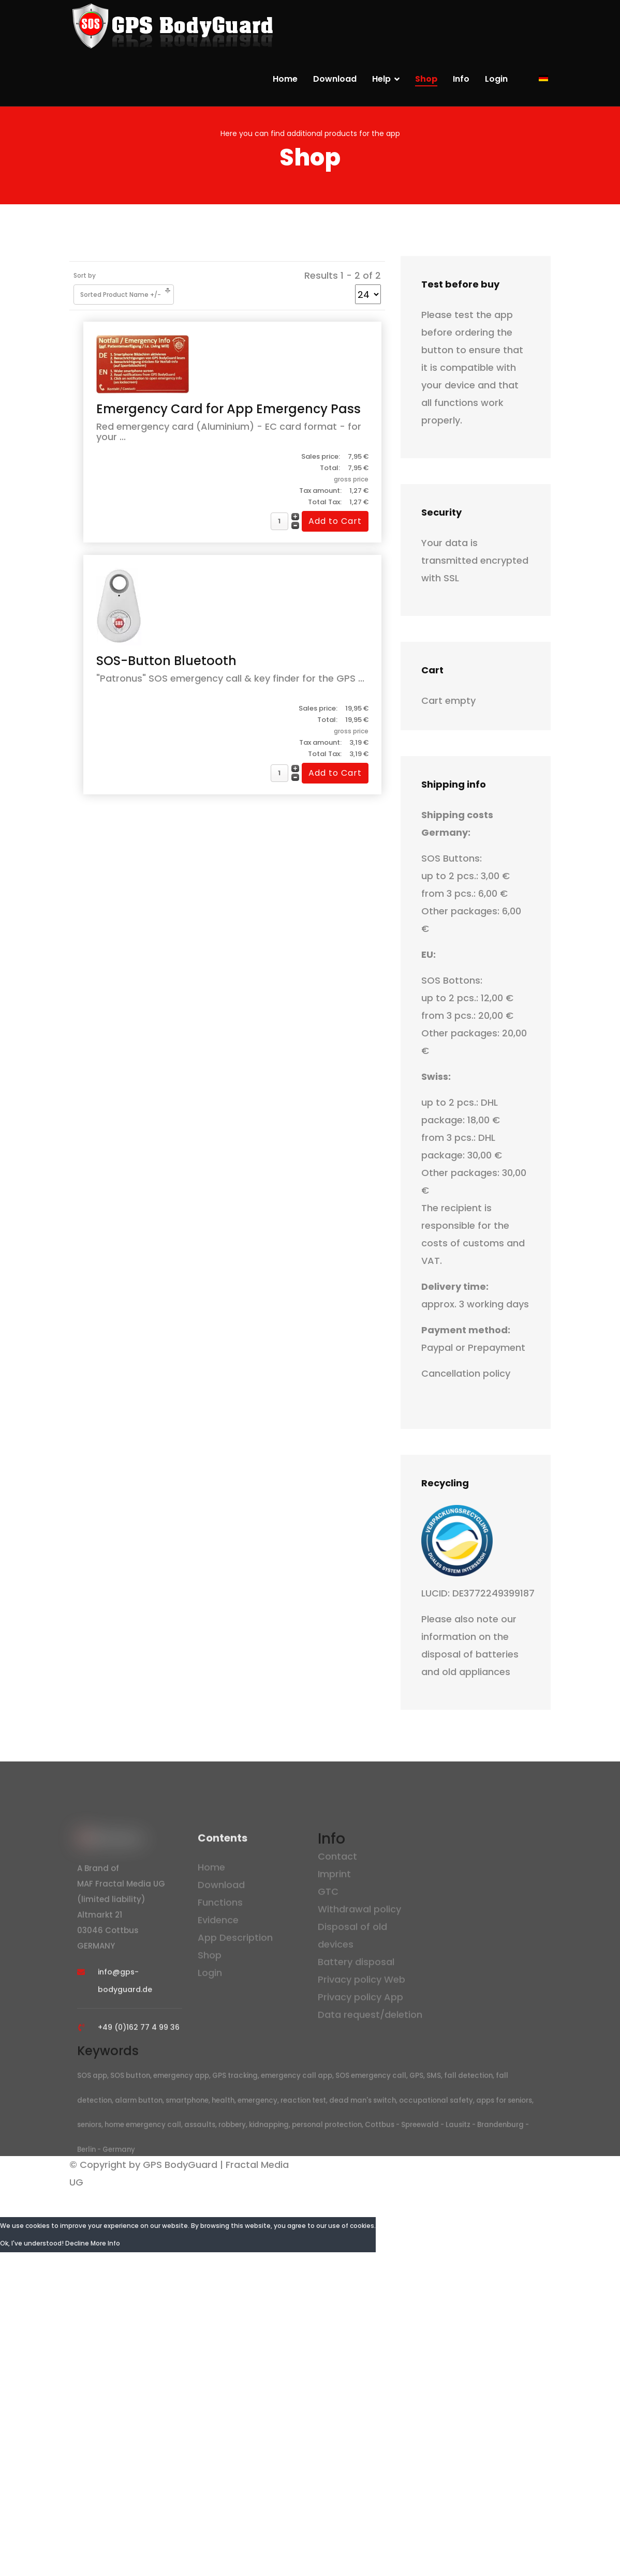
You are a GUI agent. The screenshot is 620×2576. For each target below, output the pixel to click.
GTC (328, 1895)
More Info (105, 2242)
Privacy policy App (360, 2001)
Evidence (218, 1924)
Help (381, 79)
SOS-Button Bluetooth (166, 660)
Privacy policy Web (361, 1983)
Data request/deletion (370, 2018)
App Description (235, 1942)
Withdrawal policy (359, 1913)
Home (285, 79)
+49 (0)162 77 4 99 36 (139, 2032)
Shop (426, 79)
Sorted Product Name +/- (120, 294)
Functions (220, 1907)
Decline (77, 2242)
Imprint (334, 1878)
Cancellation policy (465, 1373)
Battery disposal (356, 1966)
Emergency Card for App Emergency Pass (228, 408)
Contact (337, 1860)
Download (335, 79)
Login (496, 79)
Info (461, 79)
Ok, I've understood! (32, 2242)
